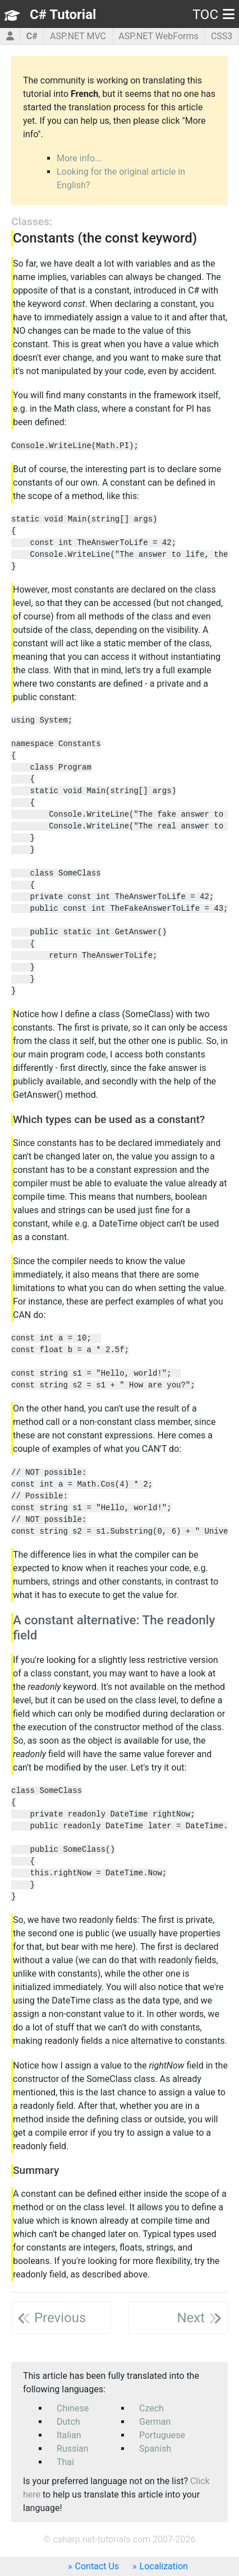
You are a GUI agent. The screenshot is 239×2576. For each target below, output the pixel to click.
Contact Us (97, 2566)
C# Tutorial (63, 14)
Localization (164, 2566)
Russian (73, 2448)
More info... (79, 158)
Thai (65, 2462)
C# (32, 36)
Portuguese (162, 2435)
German (155, 2421)
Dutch (68, 2421)
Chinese (73, 2408)
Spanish (155, 2448)
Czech (151, 2408)
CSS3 (221, 36)
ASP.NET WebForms (158, 36)
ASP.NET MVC (78, 36)
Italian (69, 2435)
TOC (213, 14)
